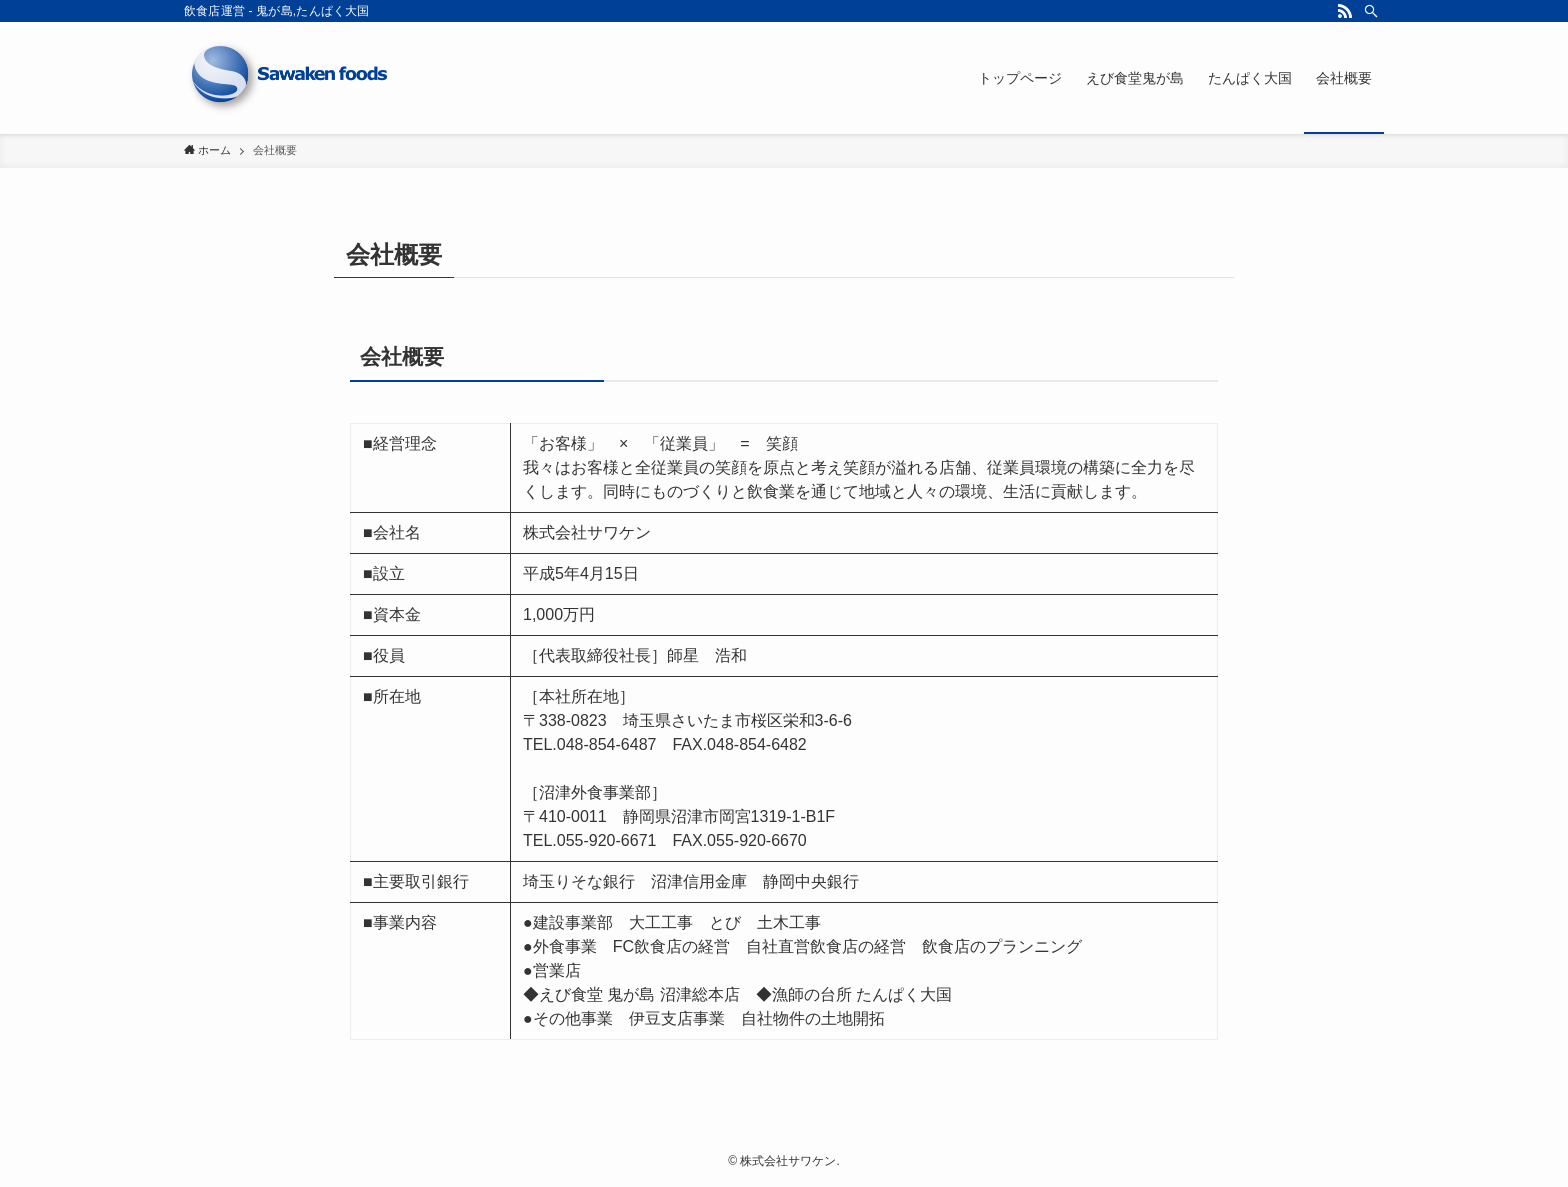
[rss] (1345, 11)
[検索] (1371, 11)
